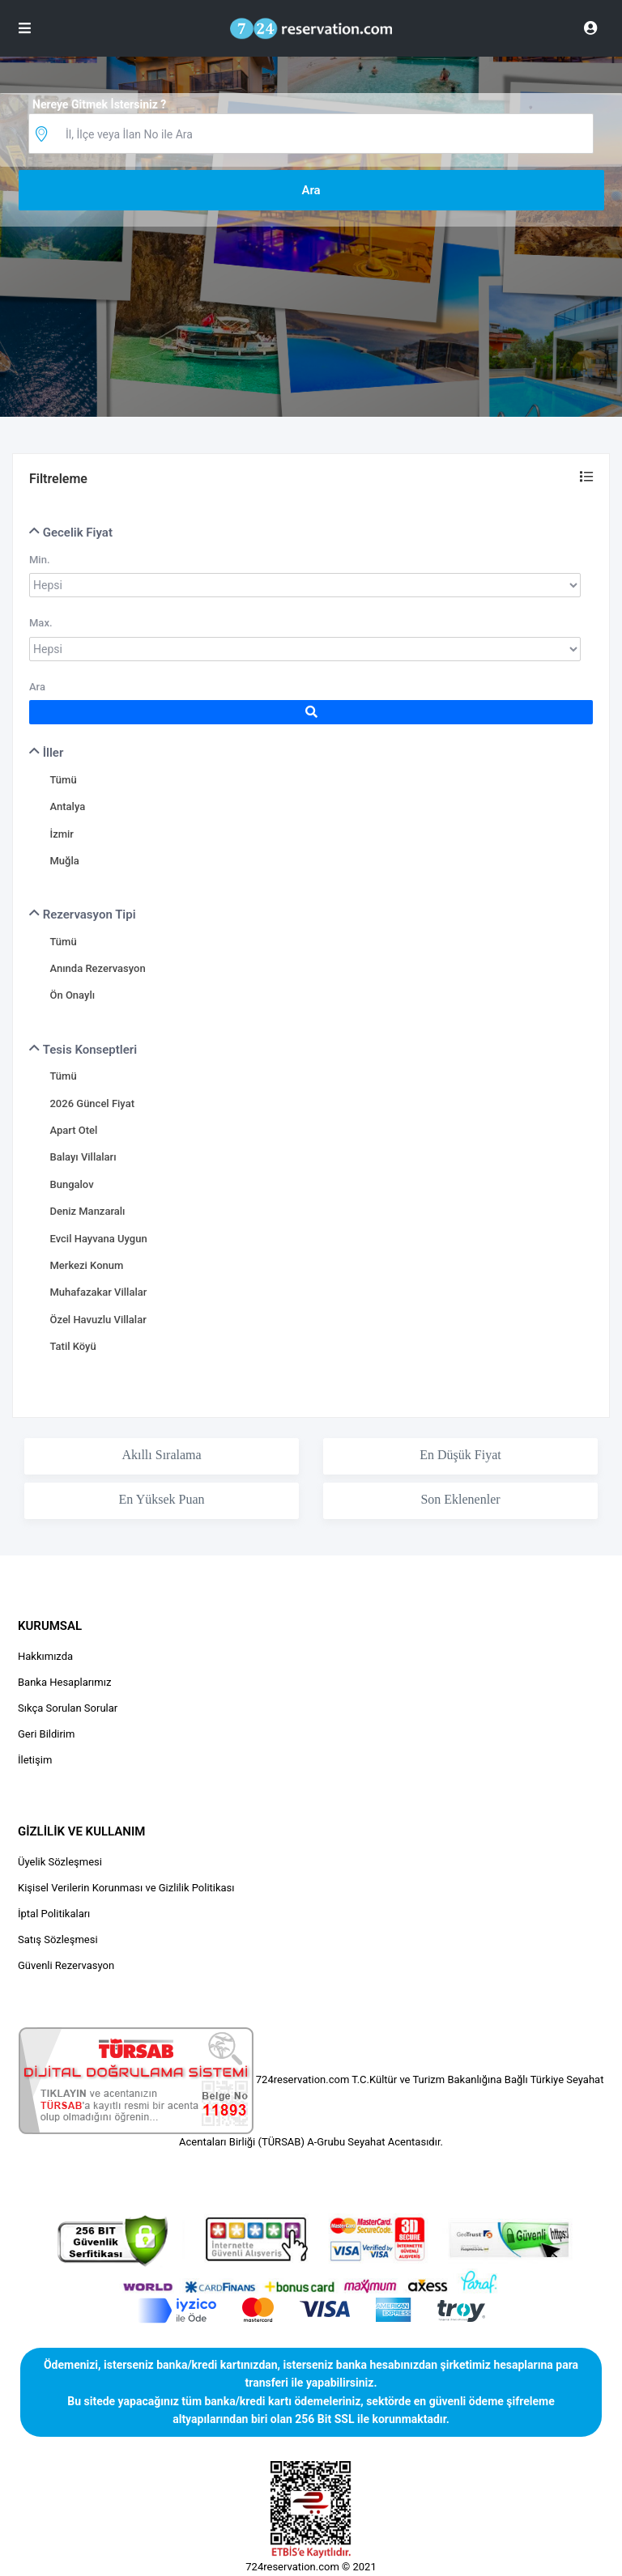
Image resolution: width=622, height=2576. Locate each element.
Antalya (67, 806)
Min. (39, 560)
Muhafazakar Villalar (98, 1292)
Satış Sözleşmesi (58, 1939)
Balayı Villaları (82, 1157)
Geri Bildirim (46, 1734)
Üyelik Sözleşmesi (60, 1862)
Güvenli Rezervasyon (66, 1965)
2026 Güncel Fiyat (91, 1103)
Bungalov (71, 1184)
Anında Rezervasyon (97, 968)
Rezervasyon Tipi (82, 914)
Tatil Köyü (72, 1346)
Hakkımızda (45, 1656)
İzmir (61, 834)
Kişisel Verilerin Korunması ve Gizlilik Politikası (126, 1888)
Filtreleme (58, 478)
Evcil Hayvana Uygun (98, 1239)
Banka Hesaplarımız (64, 1682)
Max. (41, 623)
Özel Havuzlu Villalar (97, 1319)
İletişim (35, 1760)
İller (46, 752)
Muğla (64, 861)
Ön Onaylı (72, 995)
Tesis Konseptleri (83, 1049)
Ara (37, 687)
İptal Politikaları (54, 1914)
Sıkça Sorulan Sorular (67, 1708)
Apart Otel (73, 1130)
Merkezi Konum (86, 1265)
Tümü (62, 780)
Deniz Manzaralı (87, 1211)
